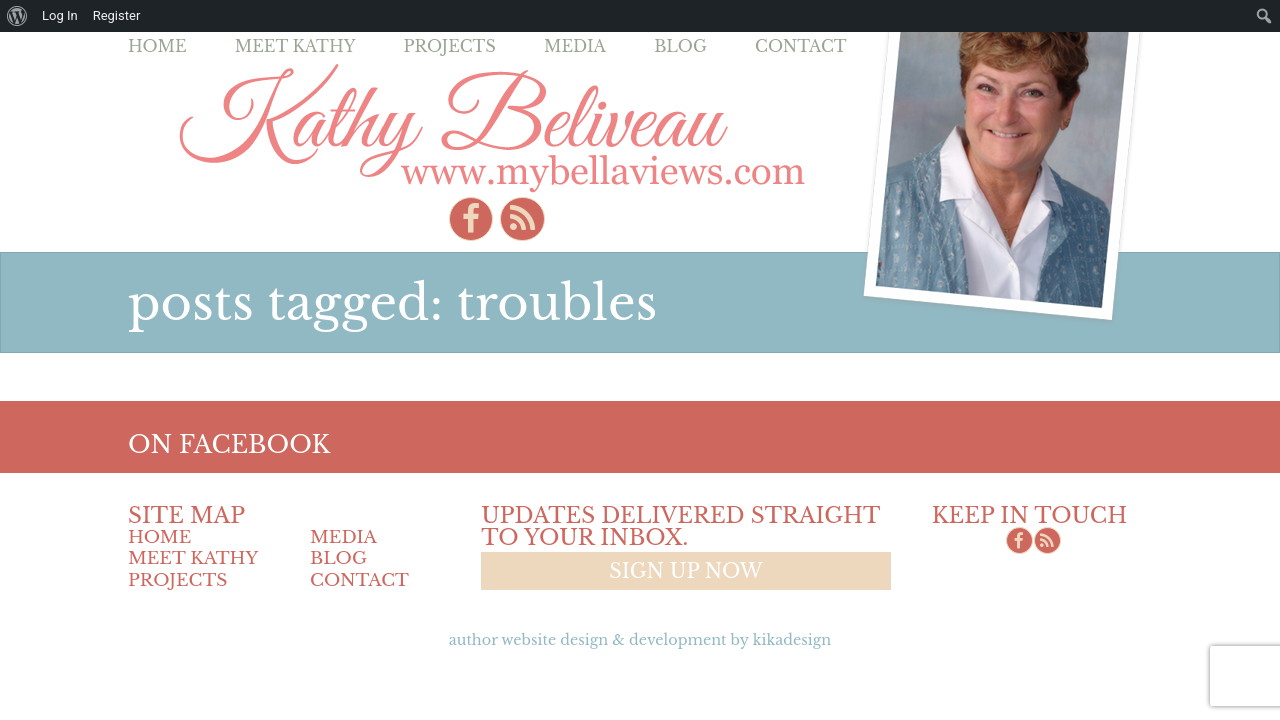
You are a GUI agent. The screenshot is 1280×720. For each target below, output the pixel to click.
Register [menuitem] (117, 15)
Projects (450, 46)
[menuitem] (17, 16)
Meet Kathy (295, 46)
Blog (680, 46)
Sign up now (685, 571)
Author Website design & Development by (640, 640)
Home (157, 46)
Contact (801, 46)
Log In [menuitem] (60, 15)
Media (575, 46)
